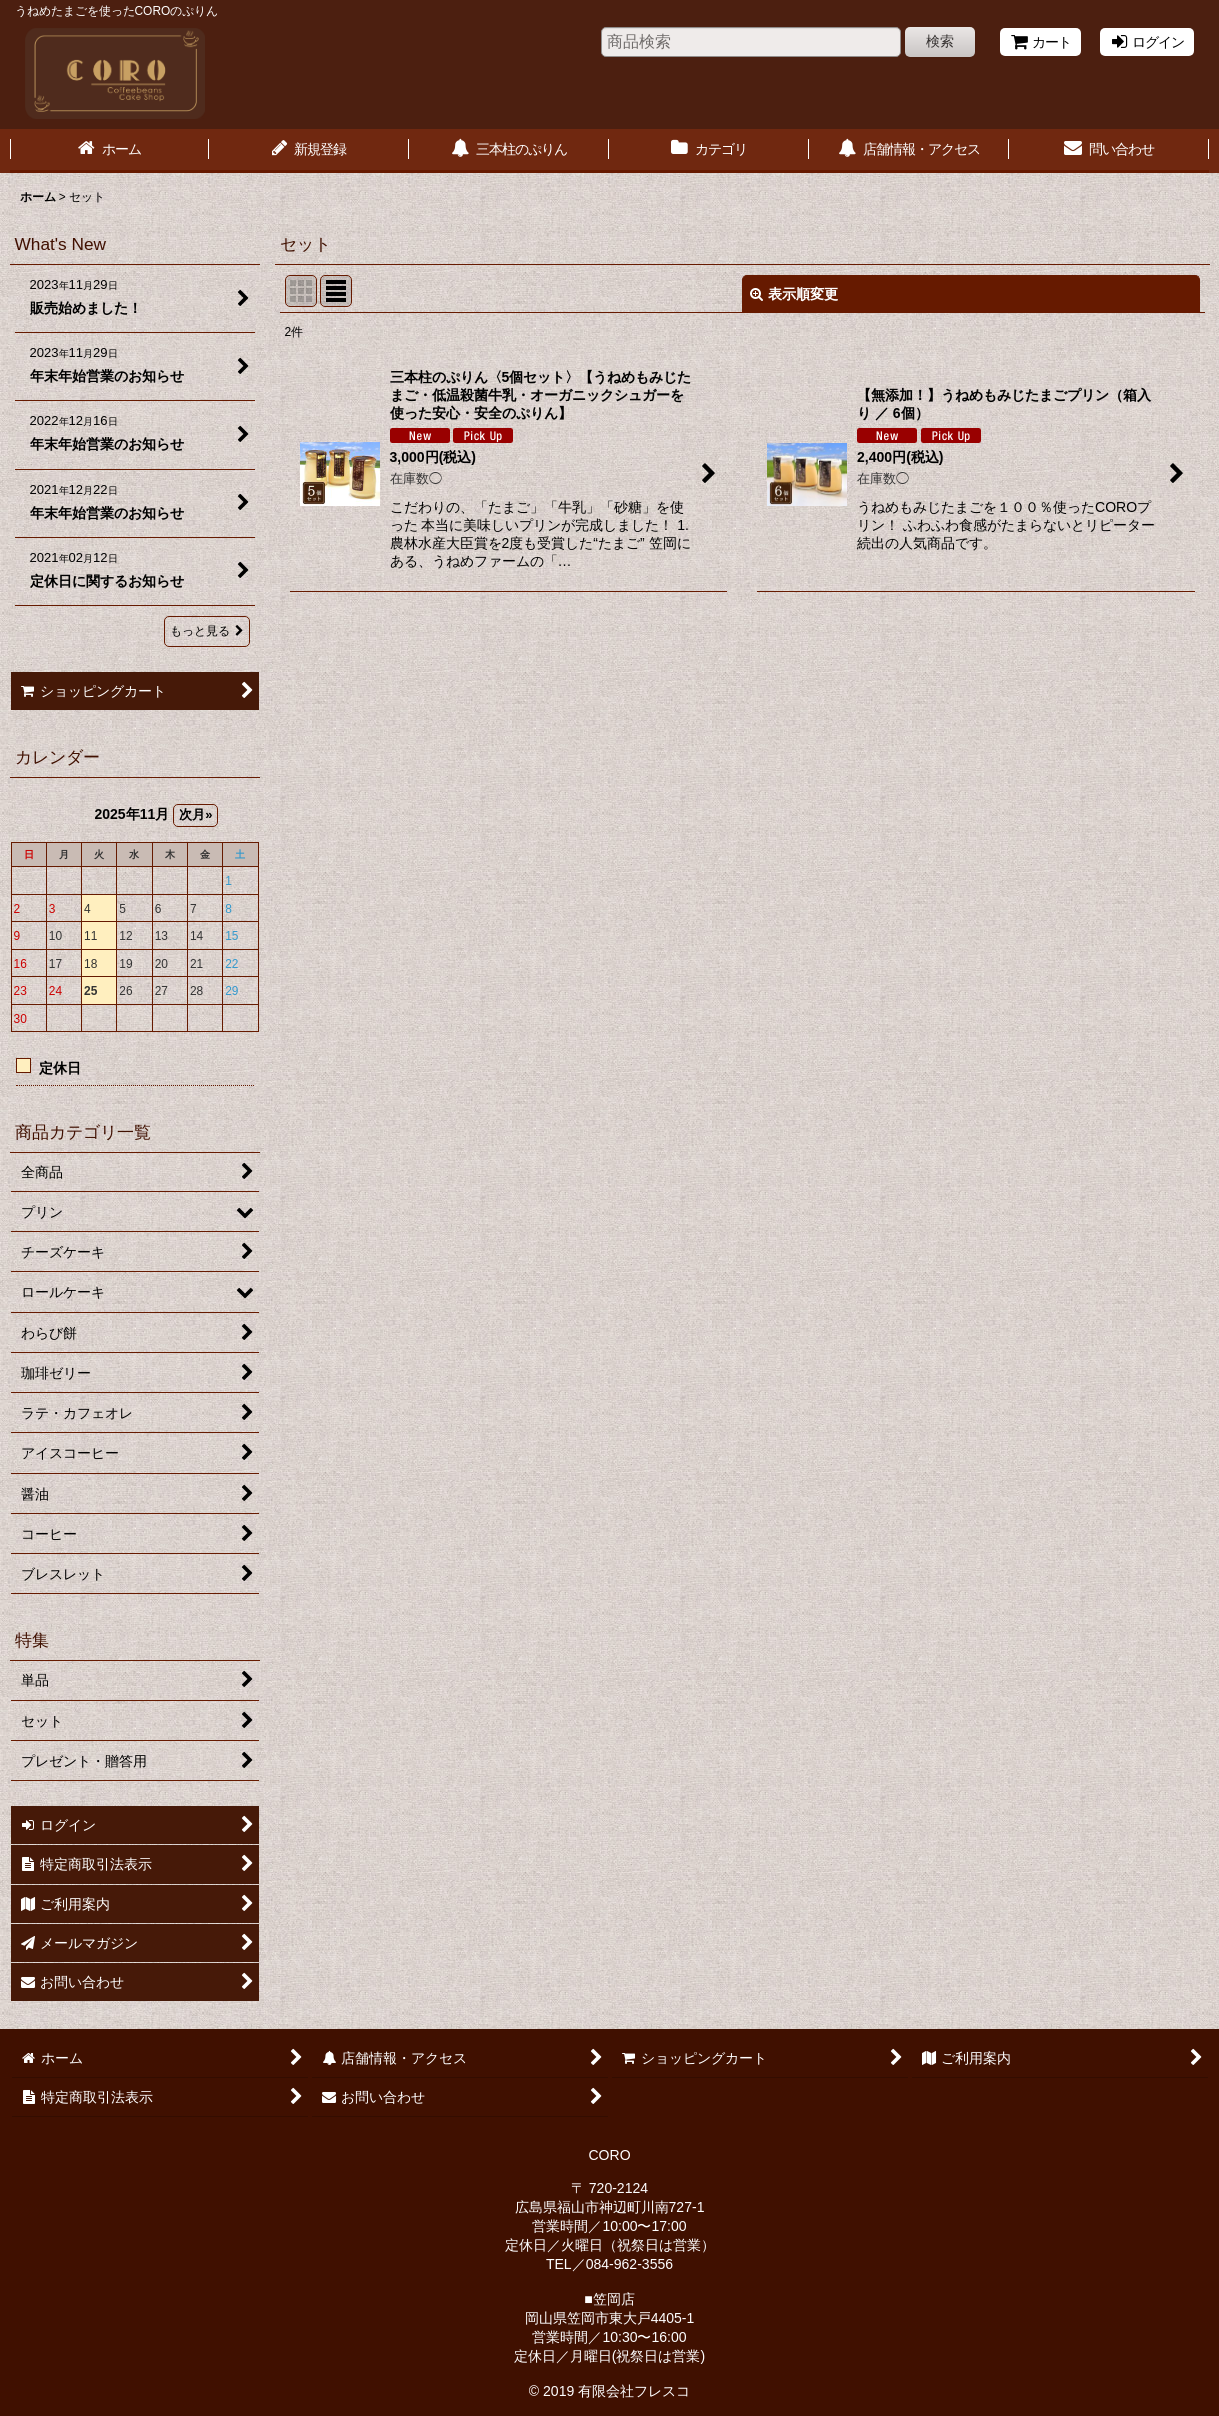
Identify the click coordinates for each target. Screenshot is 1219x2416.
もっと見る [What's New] (207, 631)
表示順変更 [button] (794, 294)
